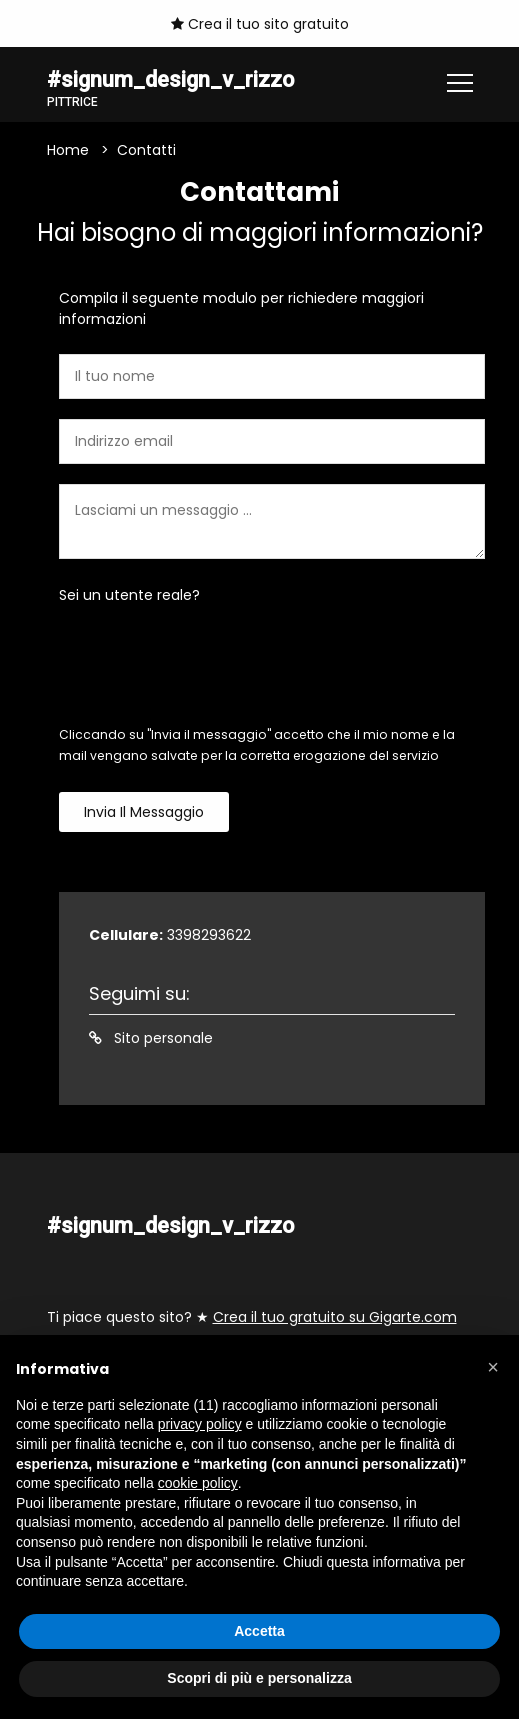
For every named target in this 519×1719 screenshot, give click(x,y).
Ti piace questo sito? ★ (252, 1317)
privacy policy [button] (200, 1424)
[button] (493, 1367)
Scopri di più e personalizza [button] (259, 1678)
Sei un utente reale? (129, 595)
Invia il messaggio (144, 812)
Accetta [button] (259, 1631)
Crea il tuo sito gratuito (260, 24)
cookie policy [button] (198, 1483)
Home (68, 150)
